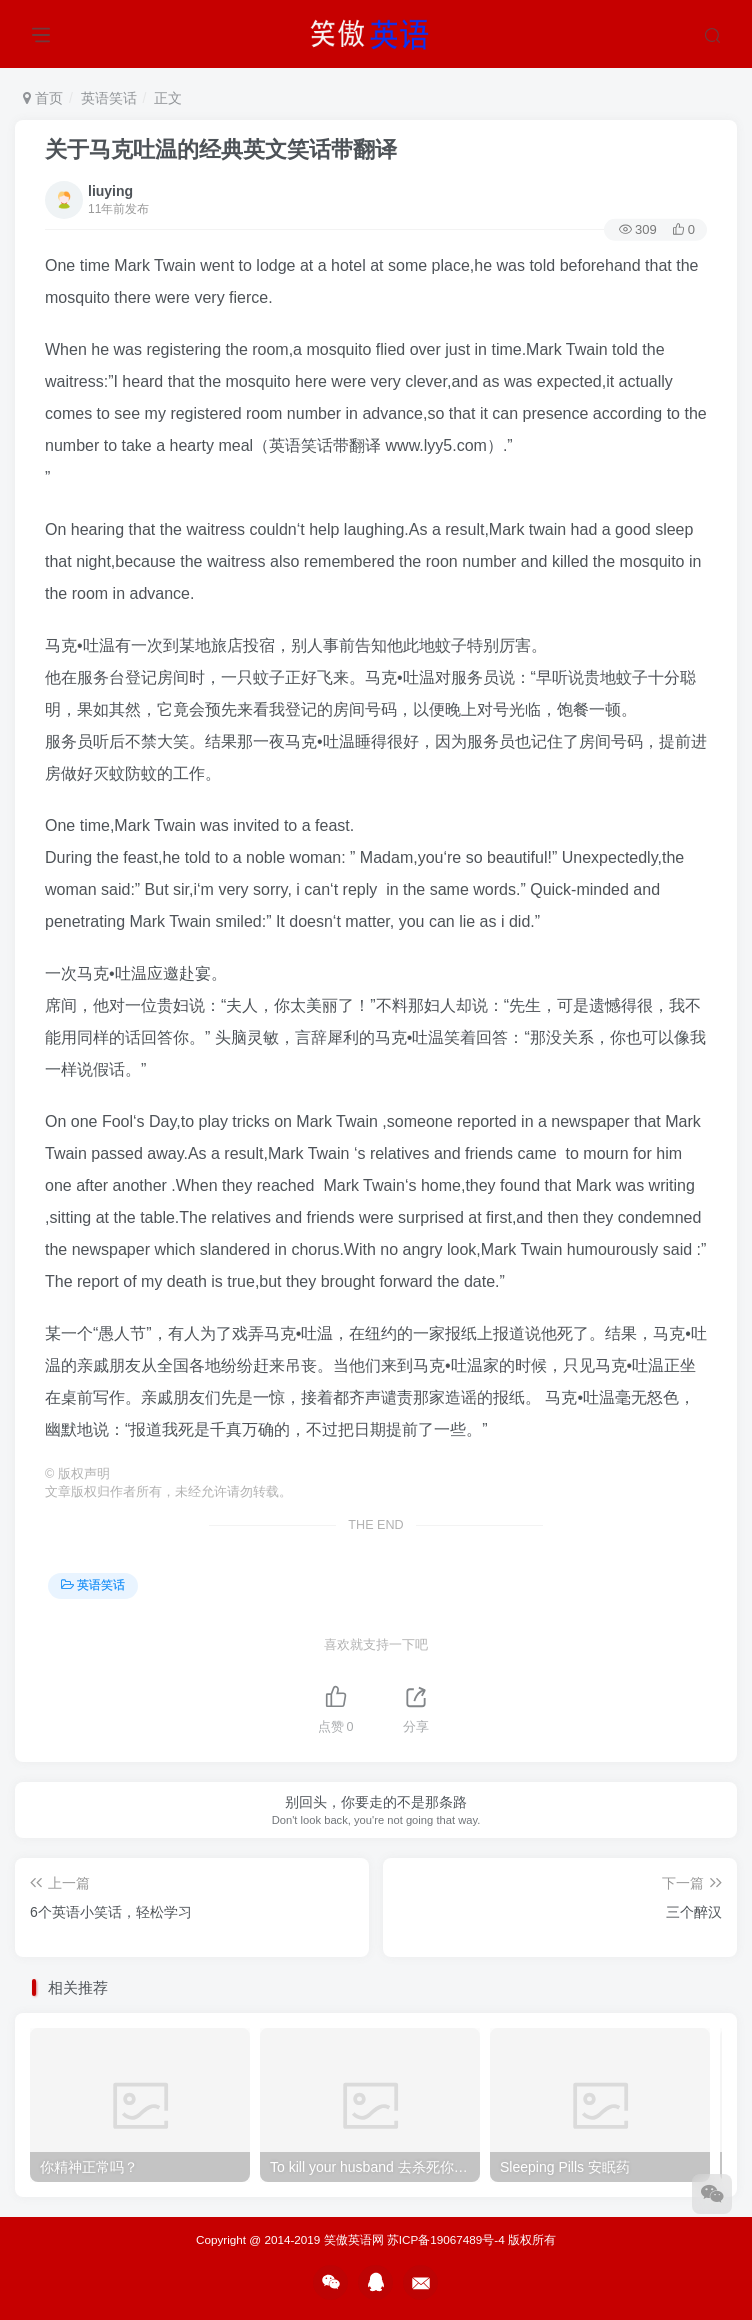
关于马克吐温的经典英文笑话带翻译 (221, 149)
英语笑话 (109, 98)
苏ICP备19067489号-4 (446, 2239)
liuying (110, 191)
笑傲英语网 (354, 2239)
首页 (43, 98)
